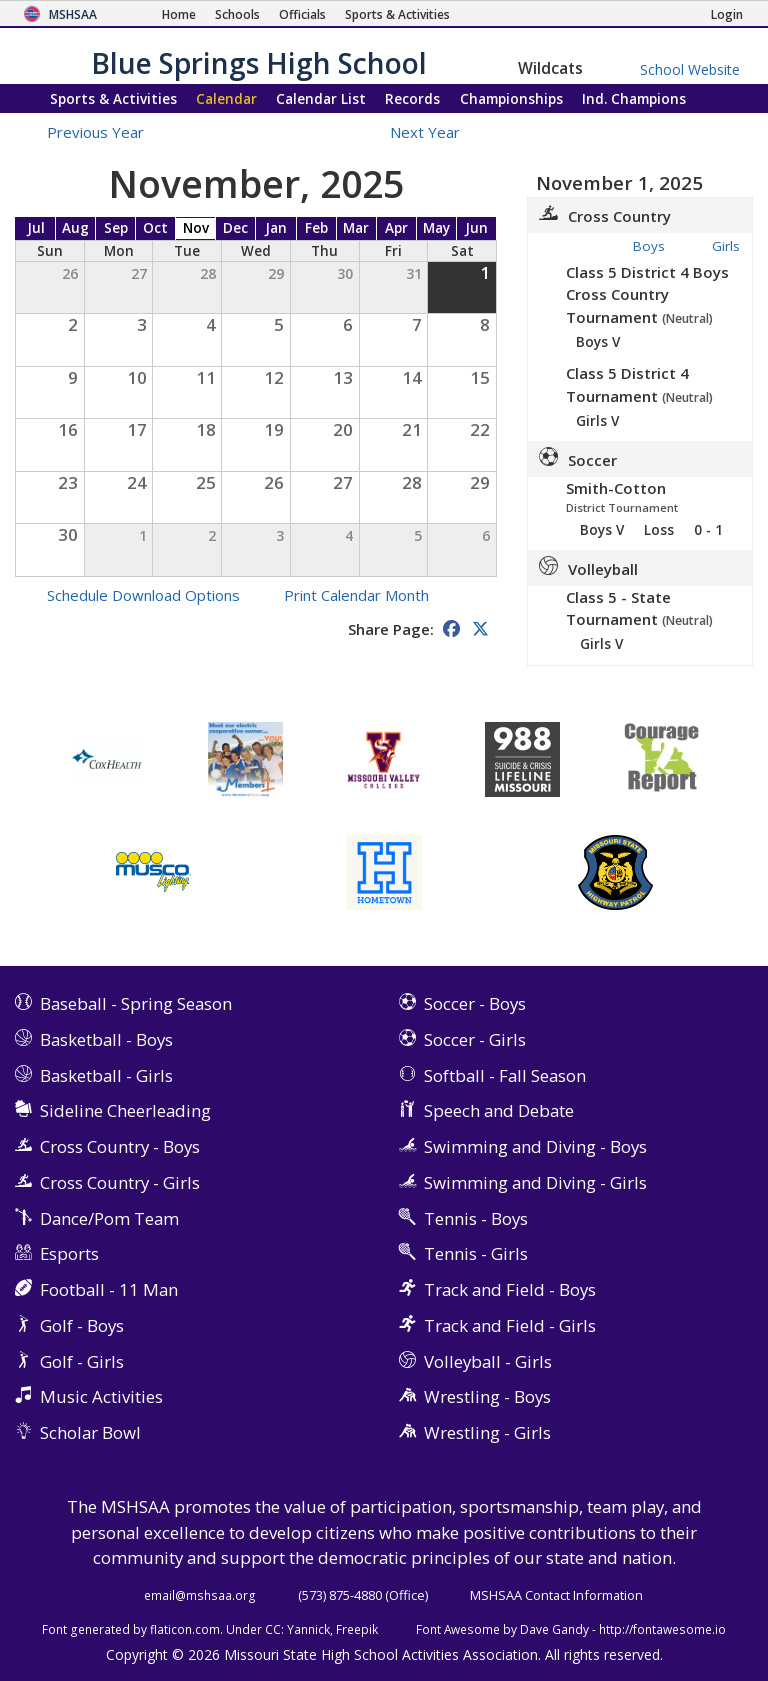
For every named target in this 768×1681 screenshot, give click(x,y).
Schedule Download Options (143, 595)
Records (412, 98)
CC (273, 1629)
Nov (196, 228)
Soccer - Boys (475, 1003)
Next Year (436, 132)
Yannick (308, 1629)
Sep (116, 228)
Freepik (357, 1629)
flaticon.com (185, 1629)
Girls (726, 246)
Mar (356, 228)
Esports (69, 1253)
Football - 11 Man (109, 1289)
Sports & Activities (113, 98)
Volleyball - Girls (488, 1361)
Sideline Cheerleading (125, 1110)
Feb (316, 228)
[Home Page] (179, 14)
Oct (155, 228)
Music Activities (101, 1396)
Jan (276, 228)
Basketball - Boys (106, 1039)
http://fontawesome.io (662, 1629)
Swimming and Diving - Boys (535, 1146)
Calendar (226, 98)
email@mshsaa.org (200, 1595)
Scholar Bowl (90, 1432)
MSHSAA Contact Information (556, 1595)
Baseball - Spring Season (136, 1003)
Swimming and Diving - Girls (535, 1182)
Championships (511, 98)
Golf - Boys (82, 1325)
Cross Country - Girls (120, 1182)
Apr (396, 228)
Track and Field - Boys (510, 1289)
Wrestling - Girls (487, 1432)
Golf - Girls (82, 1361)
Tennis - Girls (476, 1253)
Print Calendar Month (356, 595)
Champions (634, 98)
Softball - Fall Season (505, 1075)
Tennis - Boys (476, 1218)
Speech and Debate (499, 1110)
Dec (235, 228)
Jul (36, 228)
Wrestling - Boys (487, 1396)
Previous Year (95, 132)
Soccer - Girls (475, 1039)
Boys (649, 246)
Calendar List (321, 98)
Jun (476, 228)
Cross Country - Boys (120, 1146)
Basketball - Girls (106, 1075)
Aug (75, 228)
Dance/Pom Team (109, 1218)
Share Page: (391, 629)
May (436, 228)
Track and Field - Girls (510, 1325)
